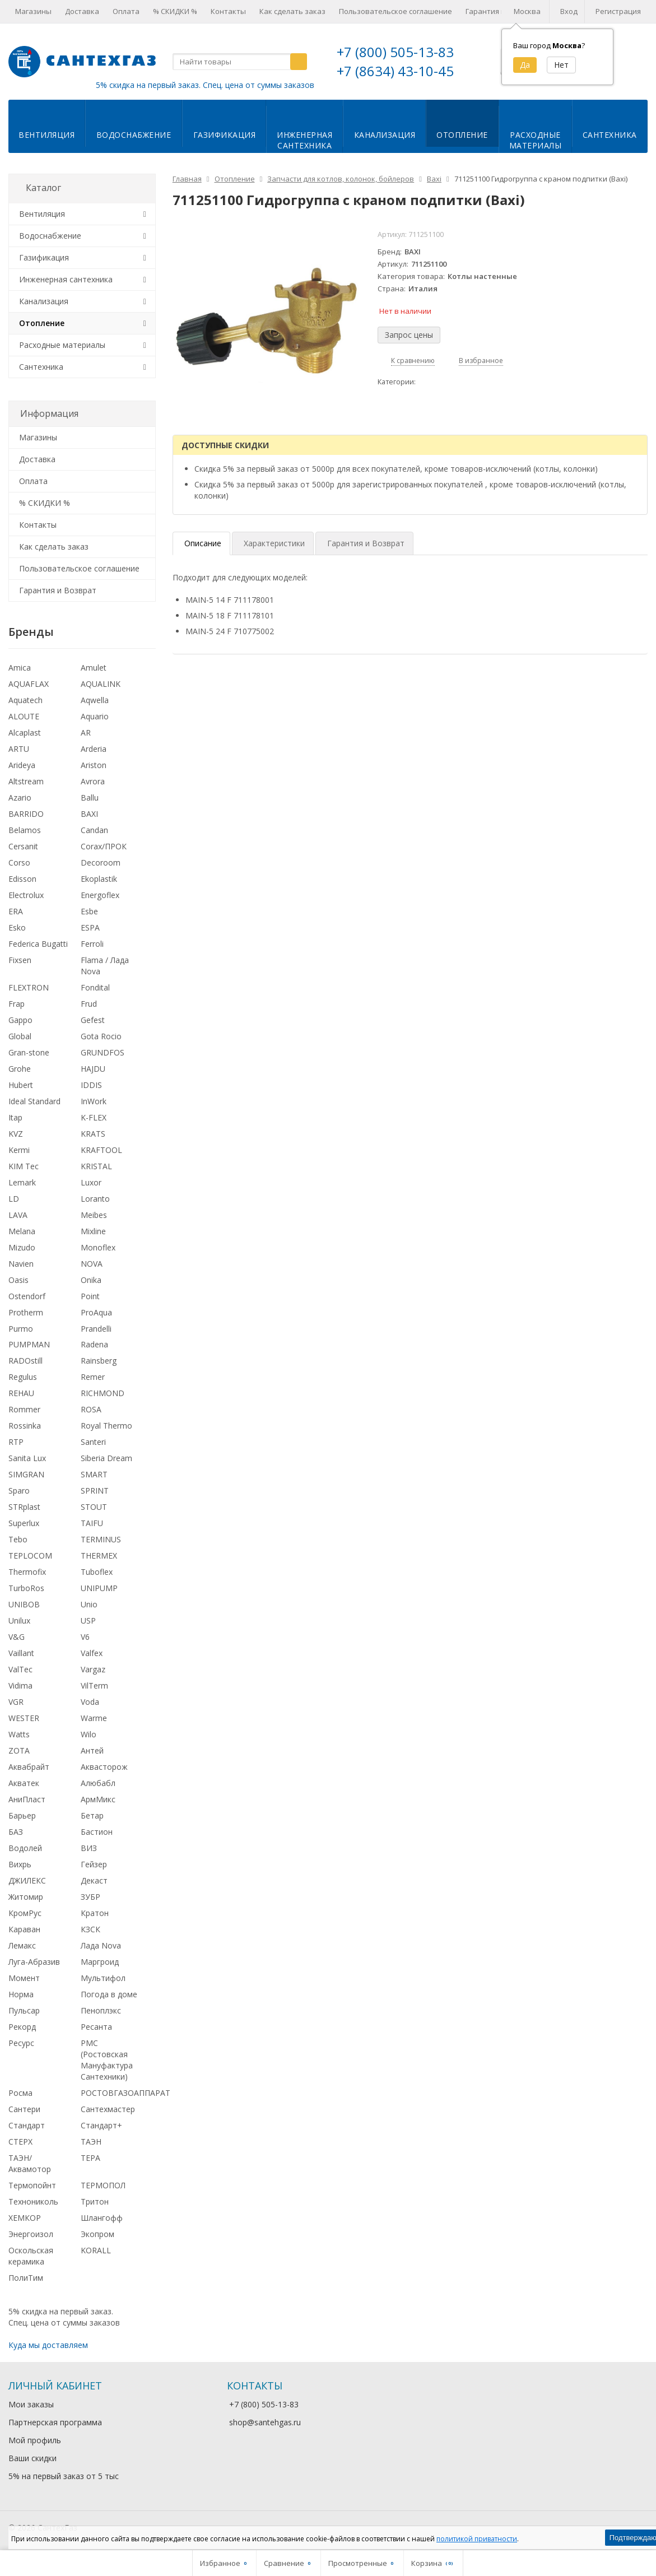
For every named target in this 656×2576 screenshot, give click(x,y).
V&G (16, 1636)
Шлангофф (102, 2217)
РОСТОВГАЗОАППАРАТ (125, 2092)
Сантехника (610, 134)
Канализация (385, 134)
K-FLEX (93, 1117)
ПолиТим (25, 2277)
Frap (16, 1003)
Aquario (95, 716)
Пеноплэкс (101, 2010)
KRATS (93, 1133)
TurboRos (26, 1588)
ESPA (90, 927)
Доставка (82, 11)
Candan (94, 830)
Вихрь (19, 1864)
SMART (94, 1474)
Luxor (91, 1182)
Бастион (97, 1831)
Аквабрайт (28, 1766)
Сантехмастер (108, 2109)
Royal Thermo (106, 1425)
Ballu (90, 797)
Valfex (92, 1653)
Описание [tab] (202, 543)
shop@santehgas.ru (265, 2422)
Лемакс (22, 1945)
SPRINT (95, 1490)
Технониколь (33, 2201)
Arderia (93, 748)
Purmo (20, 1328)
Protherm (25, 1312)
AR (86, 732)
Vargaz (93, 1669)
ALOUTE (23, 716)
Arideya (21, 765)
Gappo (20, 1020)
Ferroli (92, 943)
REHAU (21, 1393)
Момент (24, 1978)
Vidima (20, 1685)
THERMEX (99, 1555)
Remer (93, 1376)
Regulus (22, 1376)
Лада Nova (101, 1945)
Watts (19, 1734)
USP (88, 1620)
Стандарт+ (101, 2125)
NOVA (92, 1263)
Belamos (24, 830)
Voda (90, 1701)
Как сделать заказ (292, 11)
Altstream (26, 781)
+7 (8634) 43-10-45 (395, 71)
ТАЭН (91, 2141)
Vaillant (21, 1653)
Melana (21, 1231)
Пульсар (24, 2010)
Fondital (95, 987)
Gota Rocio (101, 1036)
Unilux (19, 1620)
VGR (16, 1701)
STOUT (94, 1506)
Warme (94, 1718)
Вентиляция (46, 134)
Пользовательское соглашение (395, 11)
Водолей (25, 1848)
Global (19, 1036)
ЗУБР (90, 1896)
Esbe (89, 911)
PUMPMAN (29, 1344)
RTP (16, 1441)
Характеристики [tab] (274, 543)
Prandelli (96, 1328)
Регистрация (618, 11)
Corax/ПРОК (104, 846)
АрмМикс (98, 1799)
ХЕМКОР (24, 2217)
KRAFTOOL (101, 1150)
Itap (15, 1117)
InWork (93, 1101)
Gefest (93, 1020)
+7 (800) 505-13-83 (395, 52)
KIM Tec (23, 1166)
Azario (19, 797)
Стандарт (26, 2125)
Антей (92, 1750)
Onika (91, 1280)
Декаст (94, 1880)
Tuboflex (97, 1571)
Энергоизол (30, 2234)
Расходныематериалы (535, 140)
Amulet (93, 667)
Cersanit (23, 846)
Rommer (24, 1409)
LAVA (17, 1215)
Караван (24, 1929)
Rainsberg (99, 1360)
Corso (19, 862)
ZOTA (19, 1750)
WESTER (23, 1718)
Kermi (19, 1150)
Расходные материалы (62, 345)
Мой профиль (34, 2440)
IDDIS (91, 1085)
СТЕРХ (20, 2141)
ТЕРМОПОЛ (103, 2185)
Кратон (95, 1913)
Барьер (22, 1815)
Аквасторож (104, 1766)
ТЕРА (90, 2157)
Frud (89, 1003)
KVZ (15, 1133)
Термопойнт (32, 2185)
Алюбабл (98, 1783)
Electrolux (26, 895)
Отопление (462, 134)
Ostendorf (26, 1296)
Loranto (95, 1198)
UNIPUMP (99, 1588)
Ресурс (21, 2043)
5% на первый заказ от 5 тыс (63, 2476)
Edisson (22, 878)
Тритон (95, 2201)
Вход (569, 11)
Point (90, 1296)
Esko (17, 927)
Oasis (18, 1280)
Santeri (93, 1441)
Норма (21, 1994)
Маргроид (100, 1961)
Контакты (228, 11)
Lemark (22, 1182)
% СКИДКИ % (175, 11)
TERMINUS (101, 1539)
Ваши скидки (32, 2458)
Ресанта (96, 2026)
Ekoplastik (99, 878)
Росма (20, 2092)
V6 (85, 1636)
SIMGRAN (26, 1474)
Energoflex (100, 895)
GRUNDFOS (102, 1052)
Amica (19, 667)
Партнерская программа (55, 2422)
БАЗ (15, 1831)
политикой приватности (476, 2539)
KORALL (96, 2250)
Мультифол (103, 1978)
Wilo (88, 1734)
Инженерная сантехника (66, 279)
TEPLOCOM (30, 1555)
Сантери (24, 2109)
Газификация (224, 134)
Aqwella (95, 700)
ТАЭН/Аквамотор (29, 2163)
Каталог (43, 188)
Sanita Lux (27, 1458)
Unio (89, 1604)
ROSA (91, 1409)
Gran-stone (28, 1052)
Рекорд (22, 2026)
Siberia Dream (106, 1458)
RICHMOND (102, 1393)
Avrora (93, 781)
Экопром (97, 2234)
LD (13, 1198)
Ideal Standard (34, 1101)
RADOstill (25, 1360)
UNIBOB (24, 1604)
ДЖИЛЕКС (27, 1880)
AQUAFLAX (28, 683)
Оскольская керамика (30, 2256)
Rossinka (24, 1425)
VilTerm (94, 1685)
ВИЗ (89, 1848)
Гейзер (94, 1864)
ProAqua (96, 1312)
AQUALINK (100, 683)
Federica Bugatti (38, 943)
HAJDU (93, 1068)
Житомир (25, 1896)
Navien (21, 1263)
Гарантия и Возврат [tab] (365, 543)
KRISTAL (96, 1166)
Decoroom (100, 862)
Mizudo (21, 1247)
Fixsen (19, 960)
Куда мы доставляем (48, 2345)
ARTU (18, 748)
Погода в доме (109, 1994)
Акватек (23, 1783)
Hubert (20, 1085)
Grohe (19, 1068)
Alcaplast (24, 732)
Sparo (19, 1490)
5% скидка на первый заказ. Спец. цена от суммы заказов (205, 85)
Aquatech (25, 700)
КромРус (24, 1913)
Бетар (92, 1815)
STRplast (24, 1506)
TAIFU (92, 1523)
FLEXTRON (28, 987)
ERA (15, 911)
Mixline (93, 1231)
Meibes (94, 1215)
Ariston (93, 765)
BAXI (89, 813)
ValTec (20, 1669)
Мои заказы (31, 2404)
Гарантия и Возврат (57, 590)
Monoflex (98, 1247)
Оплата (126, 11)
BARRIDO (26, 813)
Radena (94, 1344)
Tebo (17, 1539)
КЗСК (90, 1929)
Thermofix (27, 1571)
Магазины (33, 11)
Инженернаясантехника (304, 140)
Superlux (23, 1523)
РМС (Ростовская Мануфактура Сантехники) (107, 2060)
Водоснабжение (133, 134)
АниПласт (26, 1799)
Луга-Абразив (34, 1961)
